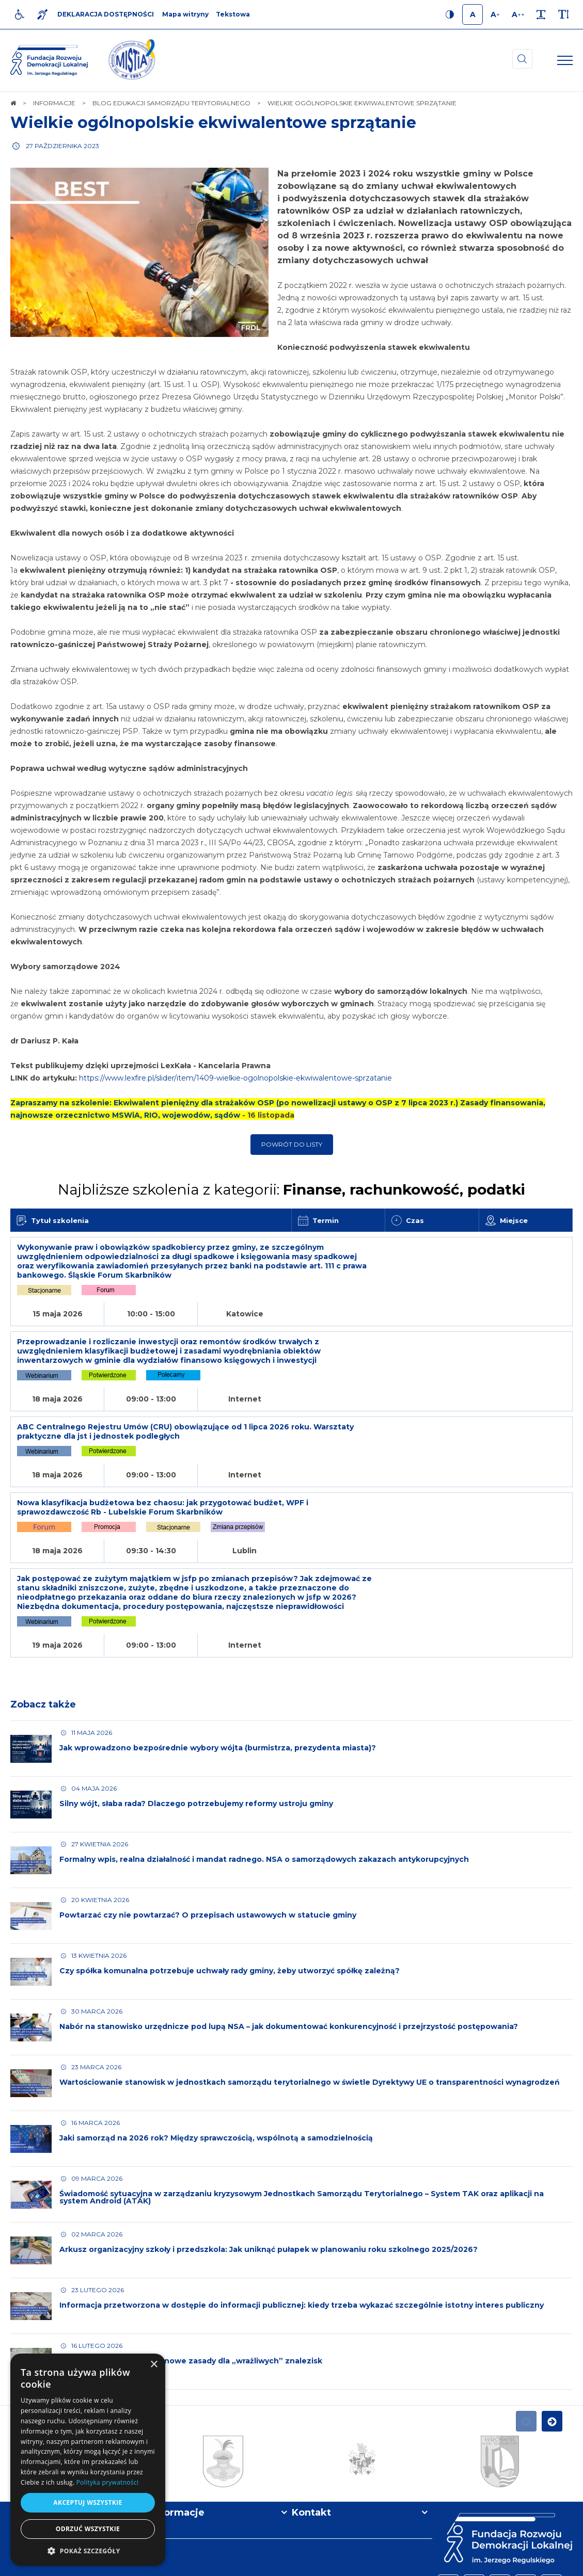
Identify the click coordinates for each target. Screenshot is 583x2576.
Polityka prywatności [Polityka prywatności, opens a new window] (107, 2482)
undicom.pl (550, 2563)
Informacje (177, 2433)
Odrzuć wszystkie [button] (88, 2528)
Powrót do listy (291, 1144)
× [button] (153, 2365)
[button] (88, 2550)
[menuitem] (184, 2563)
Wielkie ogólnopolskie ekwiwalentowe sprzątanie (213, 122)
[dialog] (87, 2460)
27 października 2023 (62, 146)
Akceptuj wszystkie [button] (87, 2502)
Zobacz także (43, 1625)
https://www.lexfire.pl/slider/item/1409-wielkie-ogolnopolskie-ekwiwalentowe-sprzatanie (235, 1078)
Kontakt (311, 2433)
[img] (131, 60)
